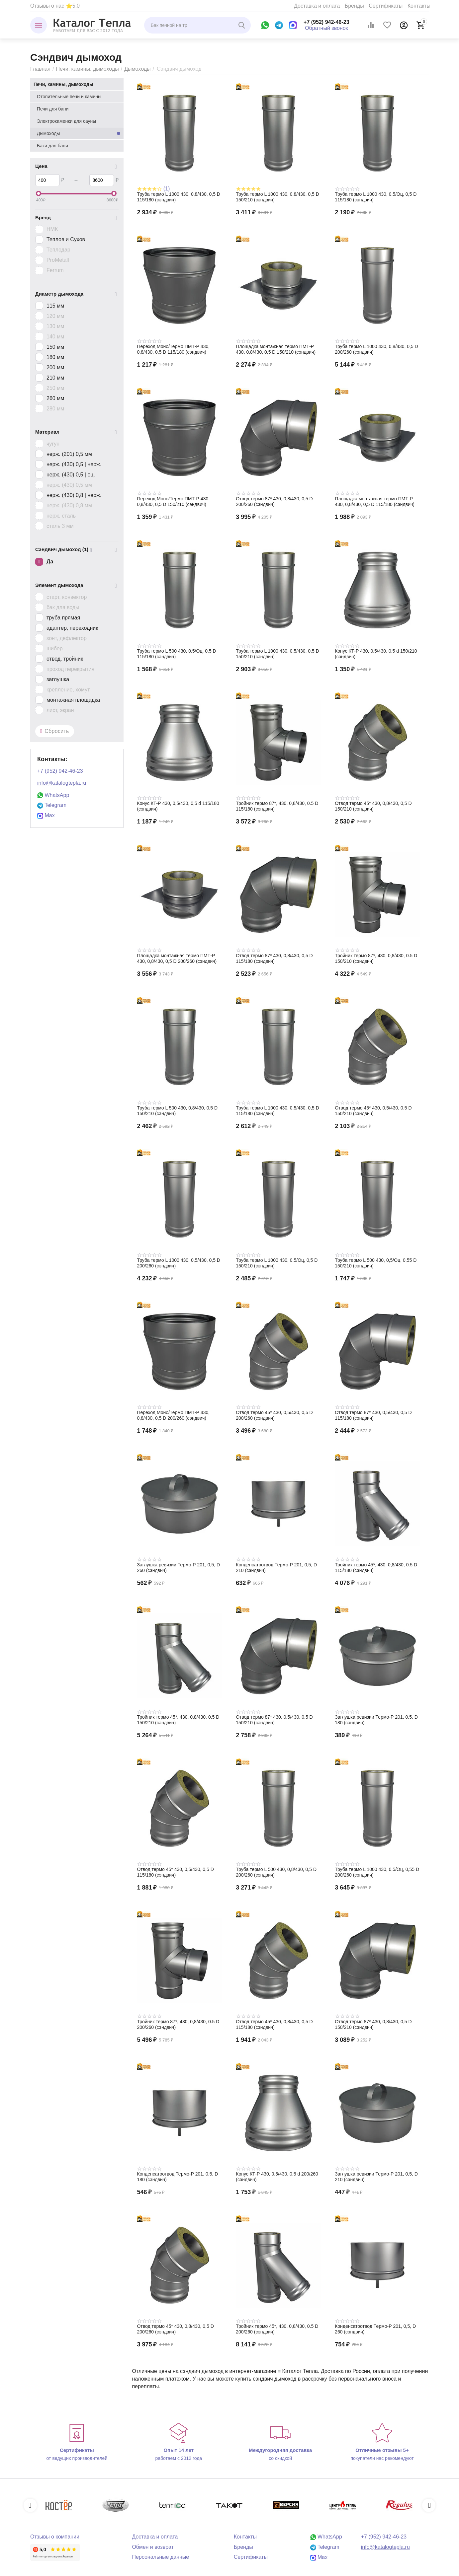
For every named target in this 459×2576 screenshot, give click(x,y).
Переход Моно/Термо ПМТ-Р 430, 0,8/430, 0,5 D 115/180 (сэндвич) (173, 349)
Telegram (51, 805)
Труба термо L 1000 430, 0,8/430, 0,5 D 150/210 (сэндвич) (277, 196)
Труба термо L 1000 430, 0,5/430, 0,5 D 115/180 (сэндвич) (277, 1110)
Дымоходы (137, 69)
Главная (40, 69)
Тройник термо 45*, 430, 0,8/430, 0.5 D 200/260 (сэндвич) (277, 2329)
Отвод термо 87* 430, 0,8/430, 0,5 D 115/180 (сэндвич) (274, 958)
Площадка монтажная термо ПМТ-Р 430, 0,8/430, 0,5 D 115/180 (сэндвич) (374, 501)
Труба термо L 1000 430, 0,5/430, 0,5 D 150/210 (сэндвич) (277, 653)
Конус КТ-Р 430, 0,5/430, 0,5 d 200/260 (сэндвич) (277, 2176)
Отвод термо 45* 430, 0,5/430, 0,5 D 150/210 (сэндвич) (373, 1110)
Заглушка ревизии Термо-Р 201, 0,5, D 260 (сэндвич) (178, 1567)
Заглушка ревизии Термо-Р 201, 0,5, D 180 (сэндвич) (376, 1719)
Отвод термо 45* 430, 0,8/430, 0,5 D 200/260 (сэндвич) (175, 2329)
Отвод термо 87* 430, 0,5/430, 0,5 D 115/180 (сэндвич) (373, 1415)
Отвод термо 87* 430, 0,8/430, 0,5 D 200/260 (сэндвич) (274, 501)
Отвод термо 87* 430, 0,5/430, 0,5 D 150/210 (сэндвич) (274, 1719)
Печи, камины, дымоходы (87, 69)
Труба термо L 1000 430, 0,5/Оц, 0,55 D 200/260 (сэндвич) (377, 1872)
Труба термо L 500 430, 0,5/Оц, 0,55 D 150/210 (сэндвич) (375, 1262)
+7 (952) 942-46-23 (326, 22)
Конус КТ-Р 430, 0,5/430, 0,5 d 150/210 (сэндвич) (376, 653)
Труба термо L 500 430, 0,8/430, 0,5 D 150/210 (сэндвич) (177, 1110)
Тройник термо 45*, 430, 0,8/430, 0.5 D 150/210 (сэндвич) (178, 1719)
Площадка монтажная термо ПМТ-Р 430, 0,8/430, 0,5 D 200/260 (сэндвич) (177, 958)
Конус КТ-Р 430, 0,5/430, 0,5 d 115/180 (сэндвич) (178, 806)
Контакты (419, 6)
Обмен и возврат (153, 2547)
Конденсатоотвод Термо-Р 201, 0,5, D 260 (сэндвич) (375, 2329)
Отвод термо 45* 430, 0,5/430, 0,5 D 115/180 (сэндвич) (175, 1872)
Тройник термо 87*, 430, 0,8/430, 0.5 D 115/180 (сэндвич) (277, 806)
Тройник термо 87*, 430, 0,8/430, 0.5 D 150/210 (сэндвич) (376, 958)
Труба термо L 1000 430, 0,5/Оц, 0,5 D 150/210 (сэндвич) (277, 1262)
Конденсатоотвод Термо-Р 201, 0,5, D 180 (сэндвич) (177, 2176)
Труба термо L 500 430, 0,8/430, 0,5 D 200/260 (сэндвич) (276, 1872)
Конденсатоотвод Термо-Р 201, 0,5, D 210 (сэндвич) (276, 1567)
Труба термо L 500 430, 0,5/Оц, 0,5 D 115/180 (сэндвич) (176, 653)
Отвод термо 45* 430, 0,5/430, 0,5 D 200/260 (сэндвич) (274, 1415)
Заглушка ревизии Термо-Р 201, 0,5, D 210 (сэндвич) (376, 2176)
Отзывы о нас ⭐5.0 (55, 6)
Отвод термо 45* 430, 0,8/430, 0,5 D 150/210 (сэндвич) (373, 806)
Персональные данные (160, 2557)
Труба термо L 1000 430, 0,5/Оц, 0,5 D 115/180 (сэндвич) (375, 196)
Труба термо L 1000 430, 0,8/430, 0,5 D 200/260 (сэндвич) (376, 349)
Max (46, 815)
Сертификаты (386, 6)
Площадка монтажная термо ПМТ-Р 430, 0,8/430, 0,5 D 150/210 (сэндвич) (276, 349)
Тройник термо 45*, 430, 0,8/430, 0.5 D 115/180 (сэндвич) (376, 1567)
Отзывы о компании (54, 2537)
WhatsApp (53, 795)
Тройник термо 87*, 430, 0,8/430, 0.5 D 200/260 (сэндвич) (178, 2024)
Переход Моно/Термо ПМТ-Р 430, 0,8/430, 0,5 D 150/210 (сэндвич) (173, 501)
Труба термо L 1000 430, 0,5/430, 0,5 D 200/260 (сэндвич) (178, 1262)
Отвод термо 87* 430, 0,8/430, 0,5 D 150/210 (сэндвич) (373, 2024)
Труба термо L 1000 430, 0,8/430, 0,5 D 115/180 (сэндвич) (178, 196)
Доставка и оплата (317, 6)
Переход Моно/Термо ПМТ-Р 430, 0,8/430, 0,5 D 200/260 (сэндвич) (173, 1415)
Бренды (354, 6)
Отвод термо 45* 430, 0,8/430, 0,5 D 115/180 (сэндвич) (274, 2024)
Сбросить (54, 731)
